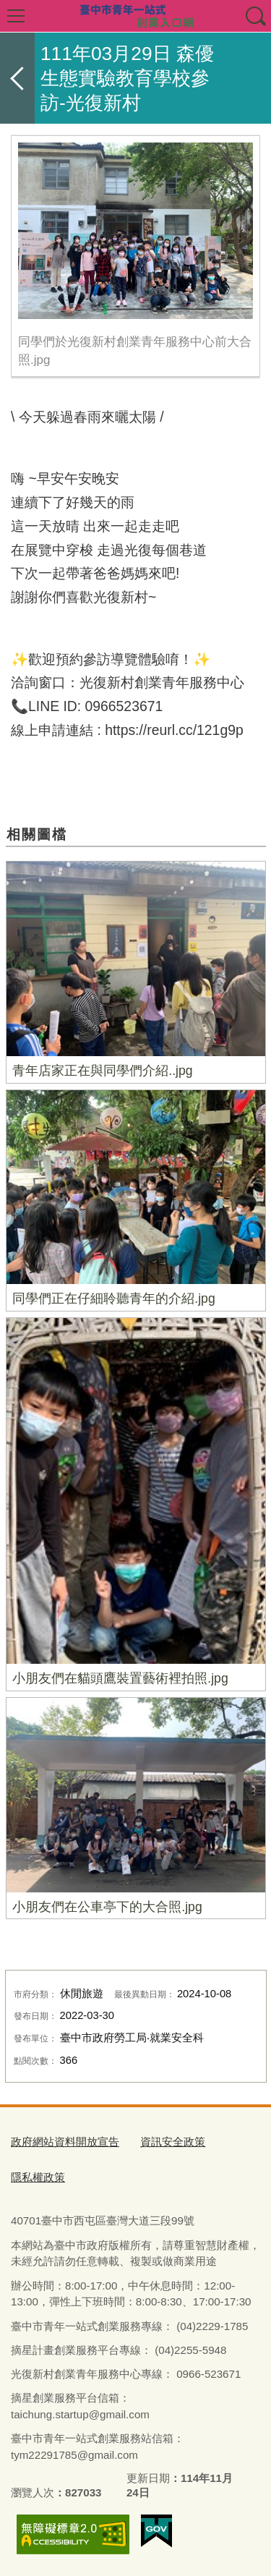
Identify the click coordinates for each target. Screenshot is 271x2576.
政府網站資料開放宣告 (65, 2141)
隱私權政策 (38, 2177)
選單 (16, 16)
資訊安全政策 (172, 2141)
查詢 (255, 16)
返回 (17, 78)
